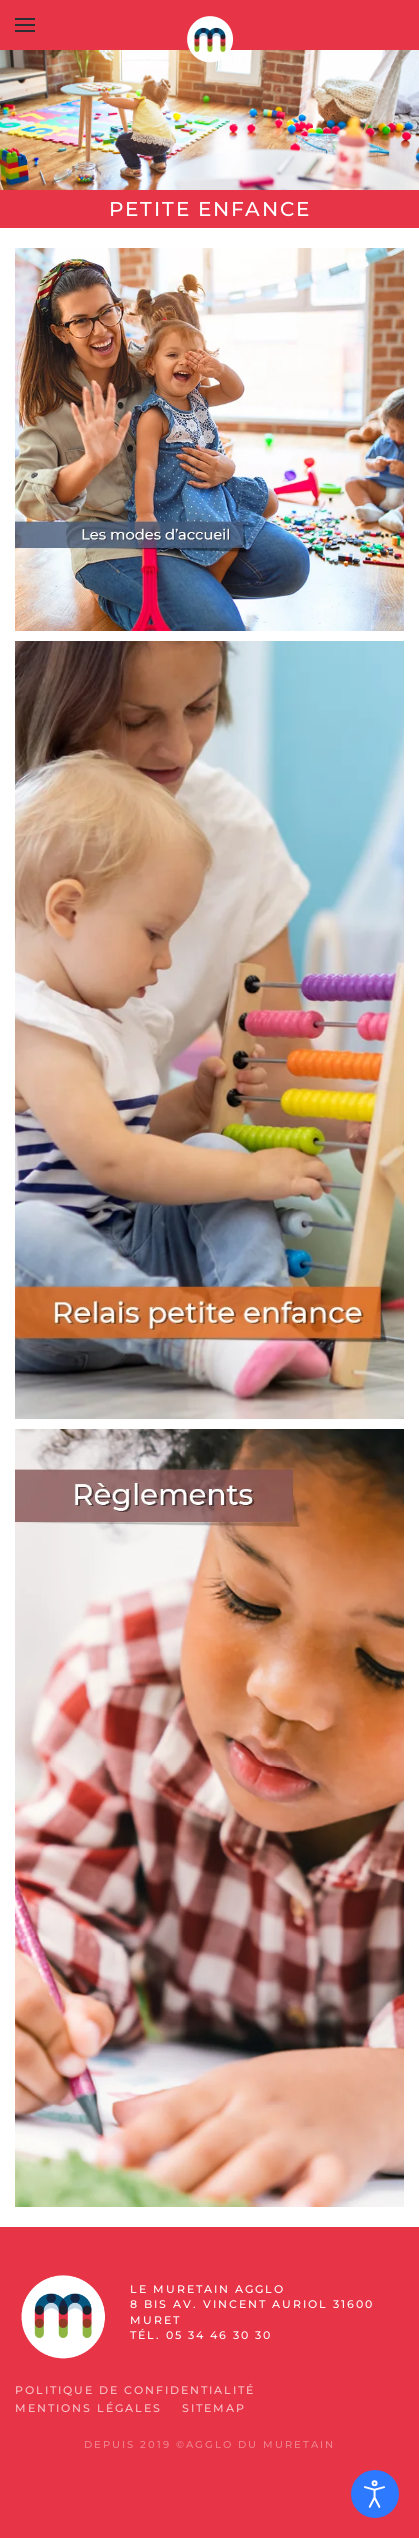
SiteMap (214, 2408)
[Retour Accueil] (210, 40)
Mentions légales (88, 2408)
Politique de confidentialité (135, 2390)
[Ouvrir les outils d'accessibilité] (375, 2494)
